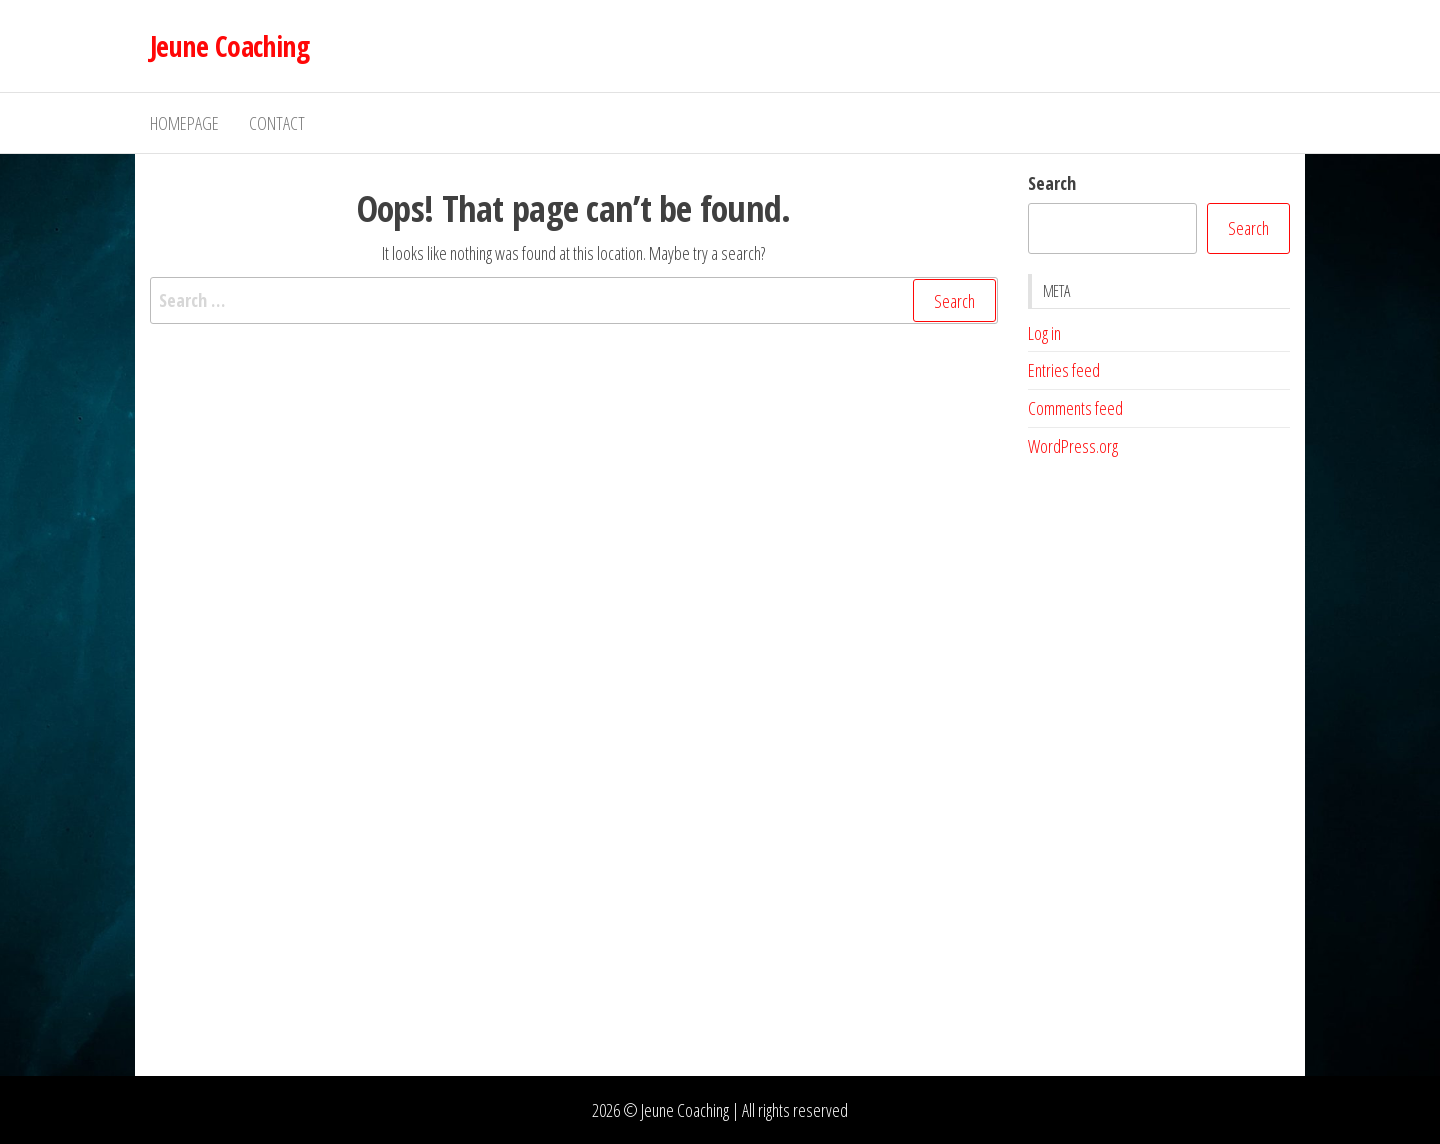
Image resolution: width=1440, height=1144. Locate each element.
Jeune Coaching (229, 46)
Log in (1044, 333)
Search (1052, 183)
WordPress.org (1073, 446)
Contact (277, 123)
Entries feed (1064, 370)
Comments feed (1075, 408)
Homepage (184, 123)
